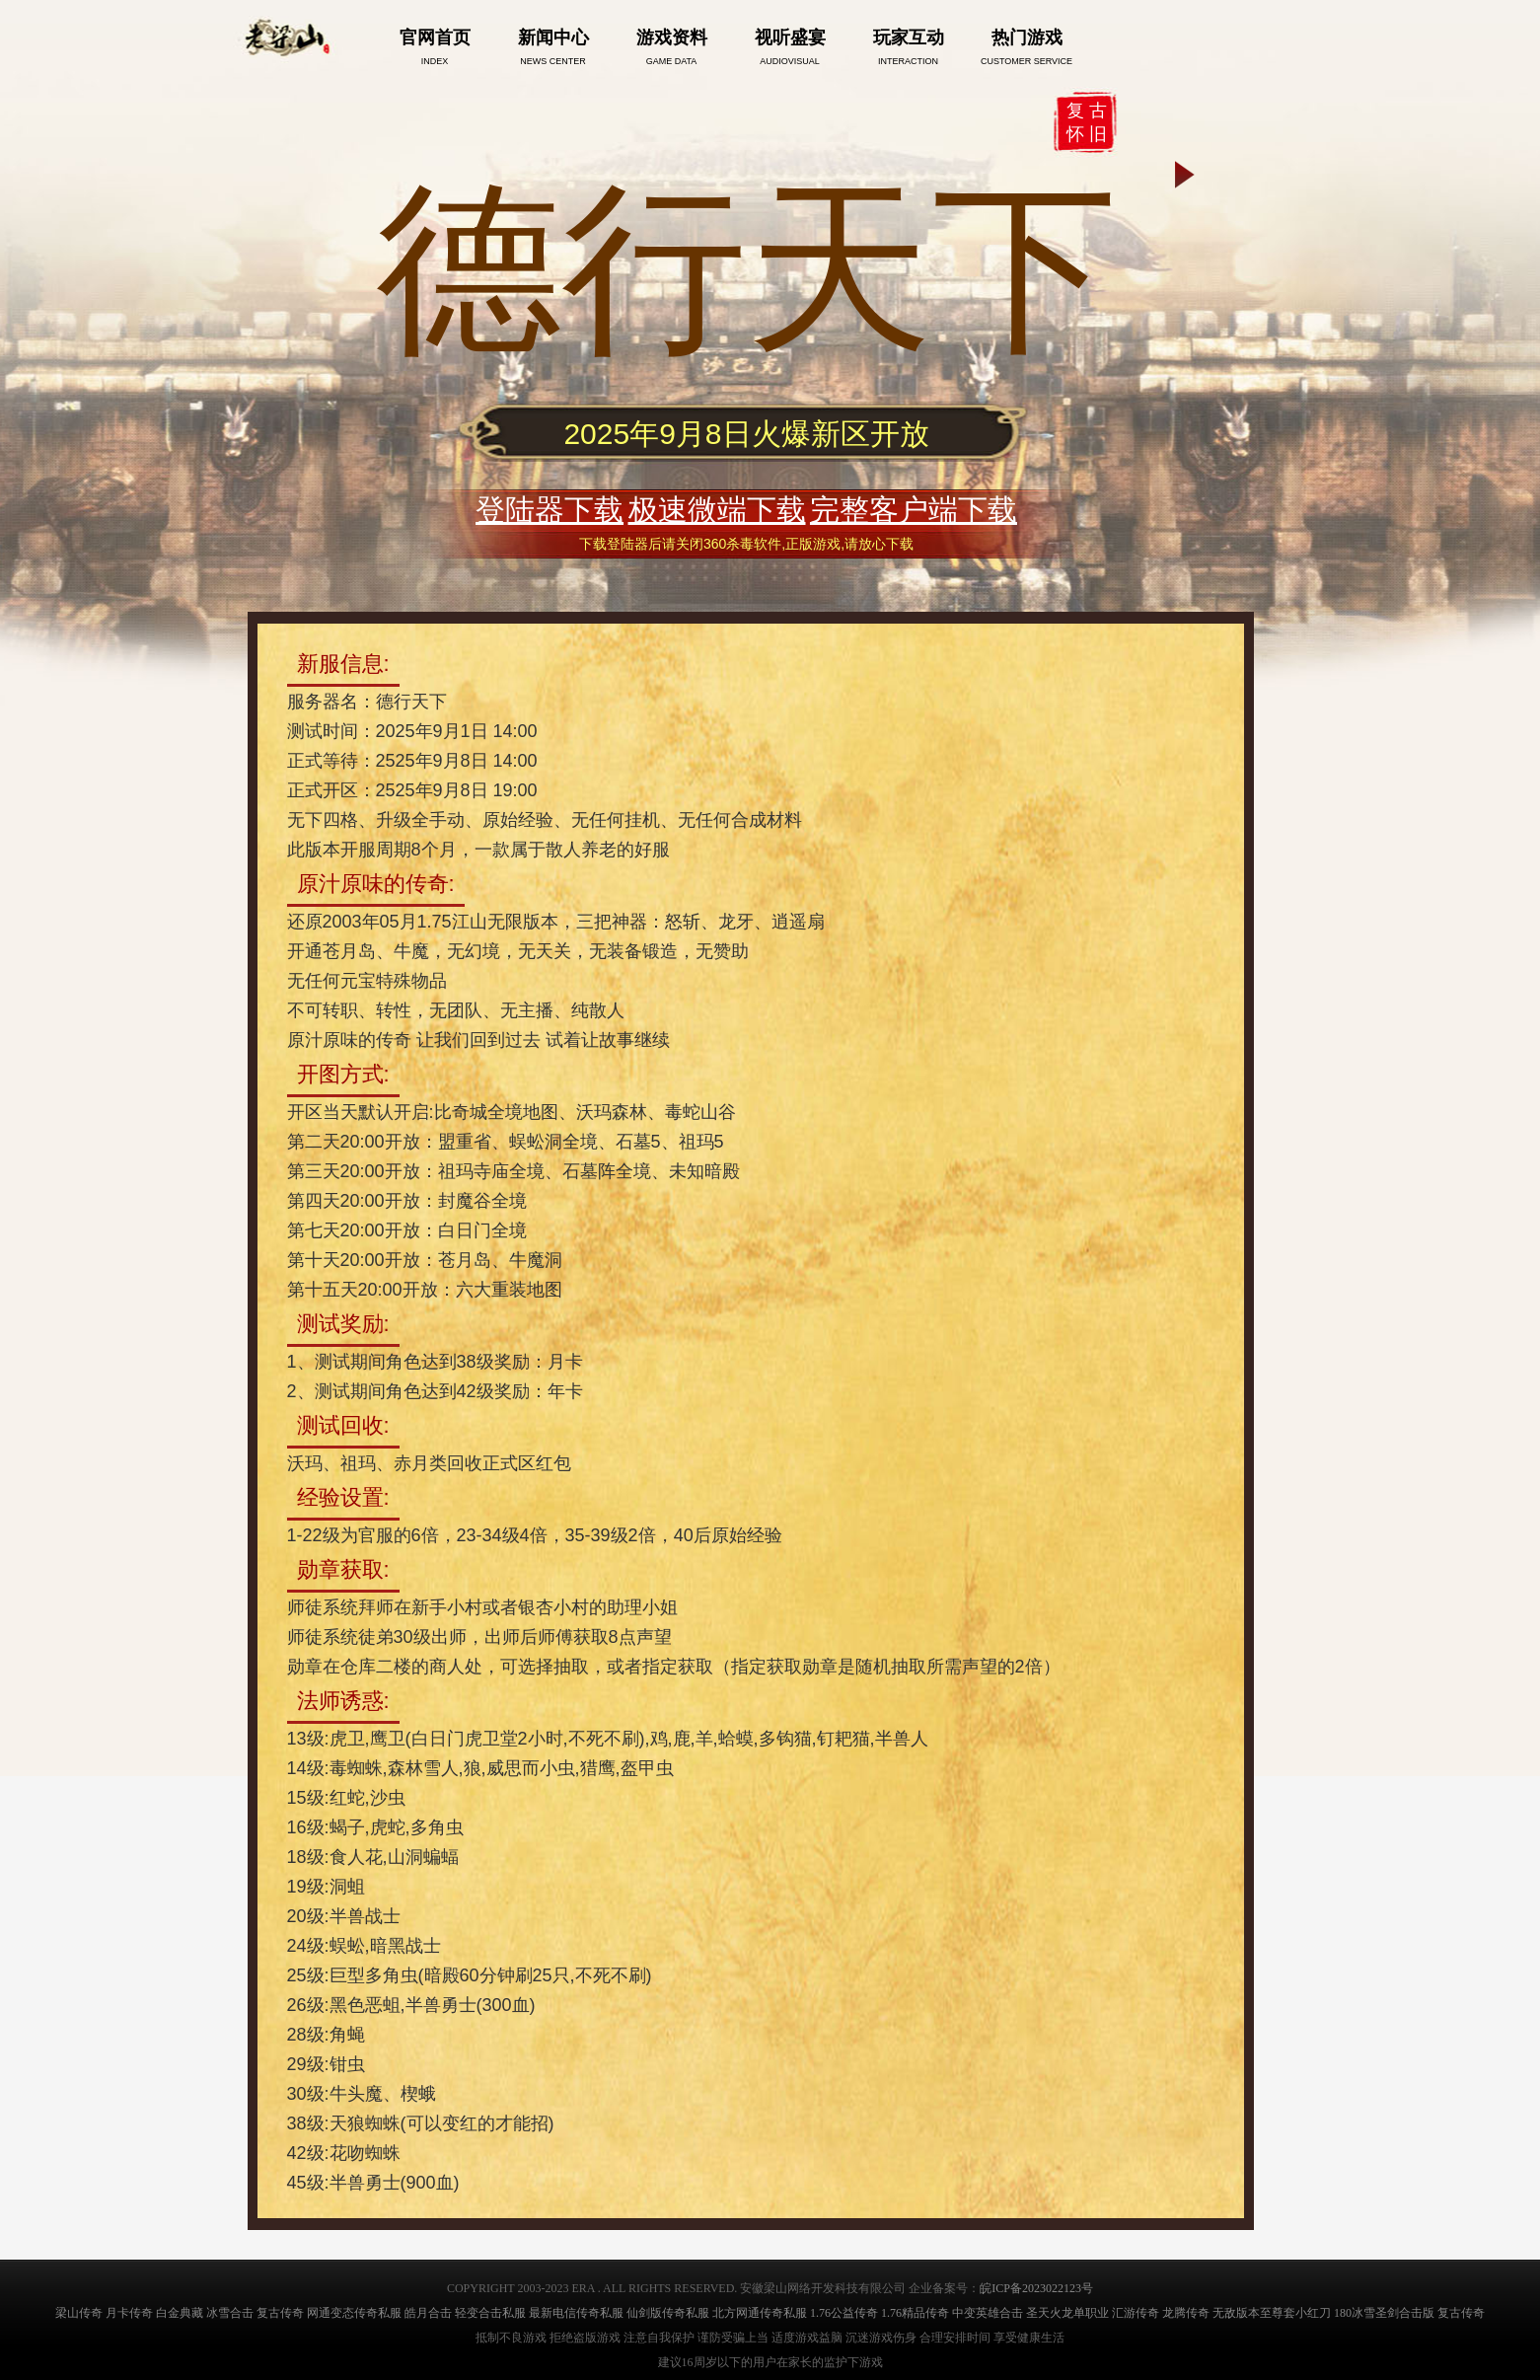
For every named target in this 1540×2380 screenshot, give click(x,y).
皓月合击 (428, 2313)
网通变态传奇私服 (354, 2313)
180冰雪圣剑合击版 (1384, 2313)
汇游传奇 (1135, 2313)
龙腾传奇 (1186, 2313)
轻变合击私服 (490, 2313)
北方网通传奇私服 (759, 2313)
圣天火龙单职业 (1067, 2313)
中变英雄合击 (987, 2313)
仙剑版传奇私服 (667, 2313)
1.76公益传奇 (844, 2313)
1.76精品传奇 (915, 2313)
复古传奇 (280, 2313)
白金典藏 (179, 2313)
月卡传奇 (129, 2313)
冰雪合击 (230, 2313)
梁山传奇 (79, 2313)
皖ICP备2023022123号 (1036, 2288)
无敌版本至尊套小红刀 (1271, 2313)
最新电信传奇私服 (576, 2313)
